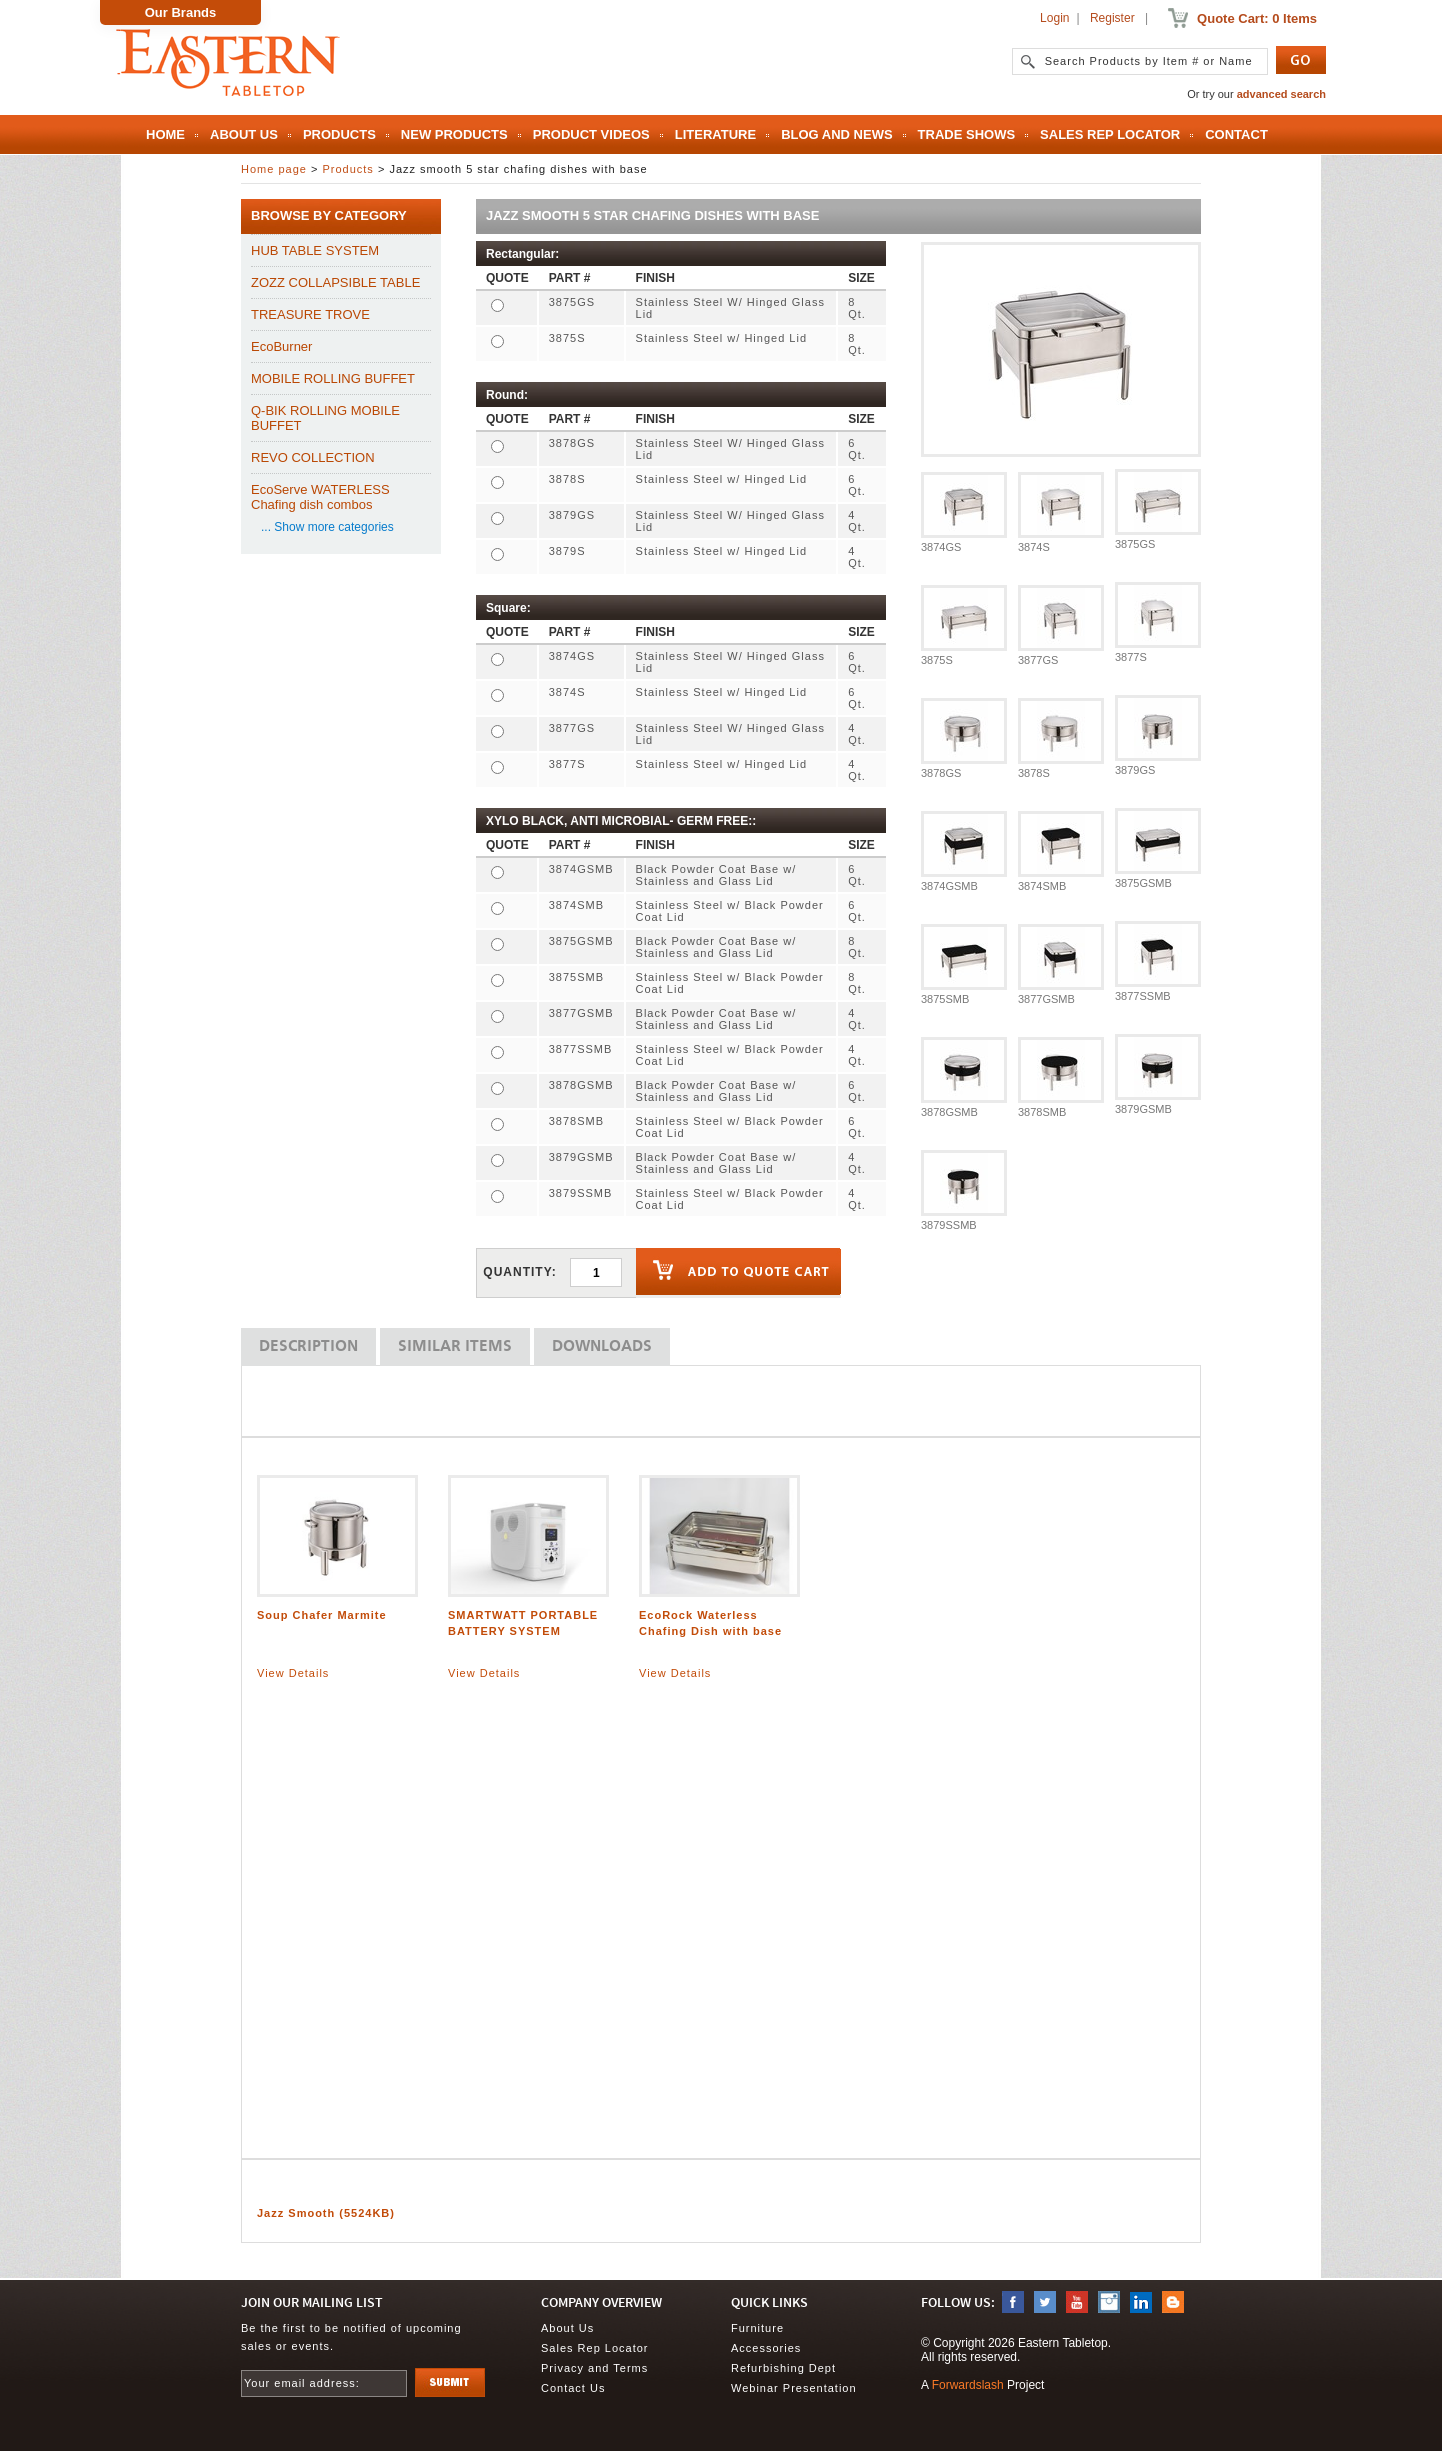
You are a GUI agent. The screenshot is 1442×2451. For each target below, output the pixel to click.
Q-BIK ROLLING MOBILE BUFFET (325, 418)
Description (308, 1347)
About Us (244, 134)
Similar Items (455, 1347)
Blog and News (836, 134)
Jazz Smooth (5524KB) (326, 2213)
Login (1054, 18)
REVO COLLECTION (313, 457)
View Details (293, 1673)
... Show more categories (327, 527)
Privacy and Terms (594, 2368)
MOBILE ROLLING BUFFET (333, 378)
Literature (715, 134)
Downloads (602, 1347)
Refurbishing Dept (783, 2368)
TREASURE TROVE (310, 314)
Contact (1236, 134)
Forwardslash (968, 2385)
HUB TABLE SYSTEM (315, 250)
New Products (454, 134)
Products (339, 134)
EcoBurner (281, 346)
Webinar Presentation (794, 2388)
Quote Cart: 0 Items (1257, 18)
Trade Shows (967, 134)
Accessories (766, 2348)
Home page (274, 169)
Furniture (757, 2328)
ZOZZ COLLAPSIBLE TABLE (335, 282)
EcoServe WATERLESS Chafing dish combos (320, 497)
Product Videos (591, 134)
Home (165, 134)
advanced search (1281, 94)
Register (1112, 18)
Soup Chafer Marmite (322, 1615)
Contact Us (573, 2388)
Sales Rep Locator (1110, 134)
